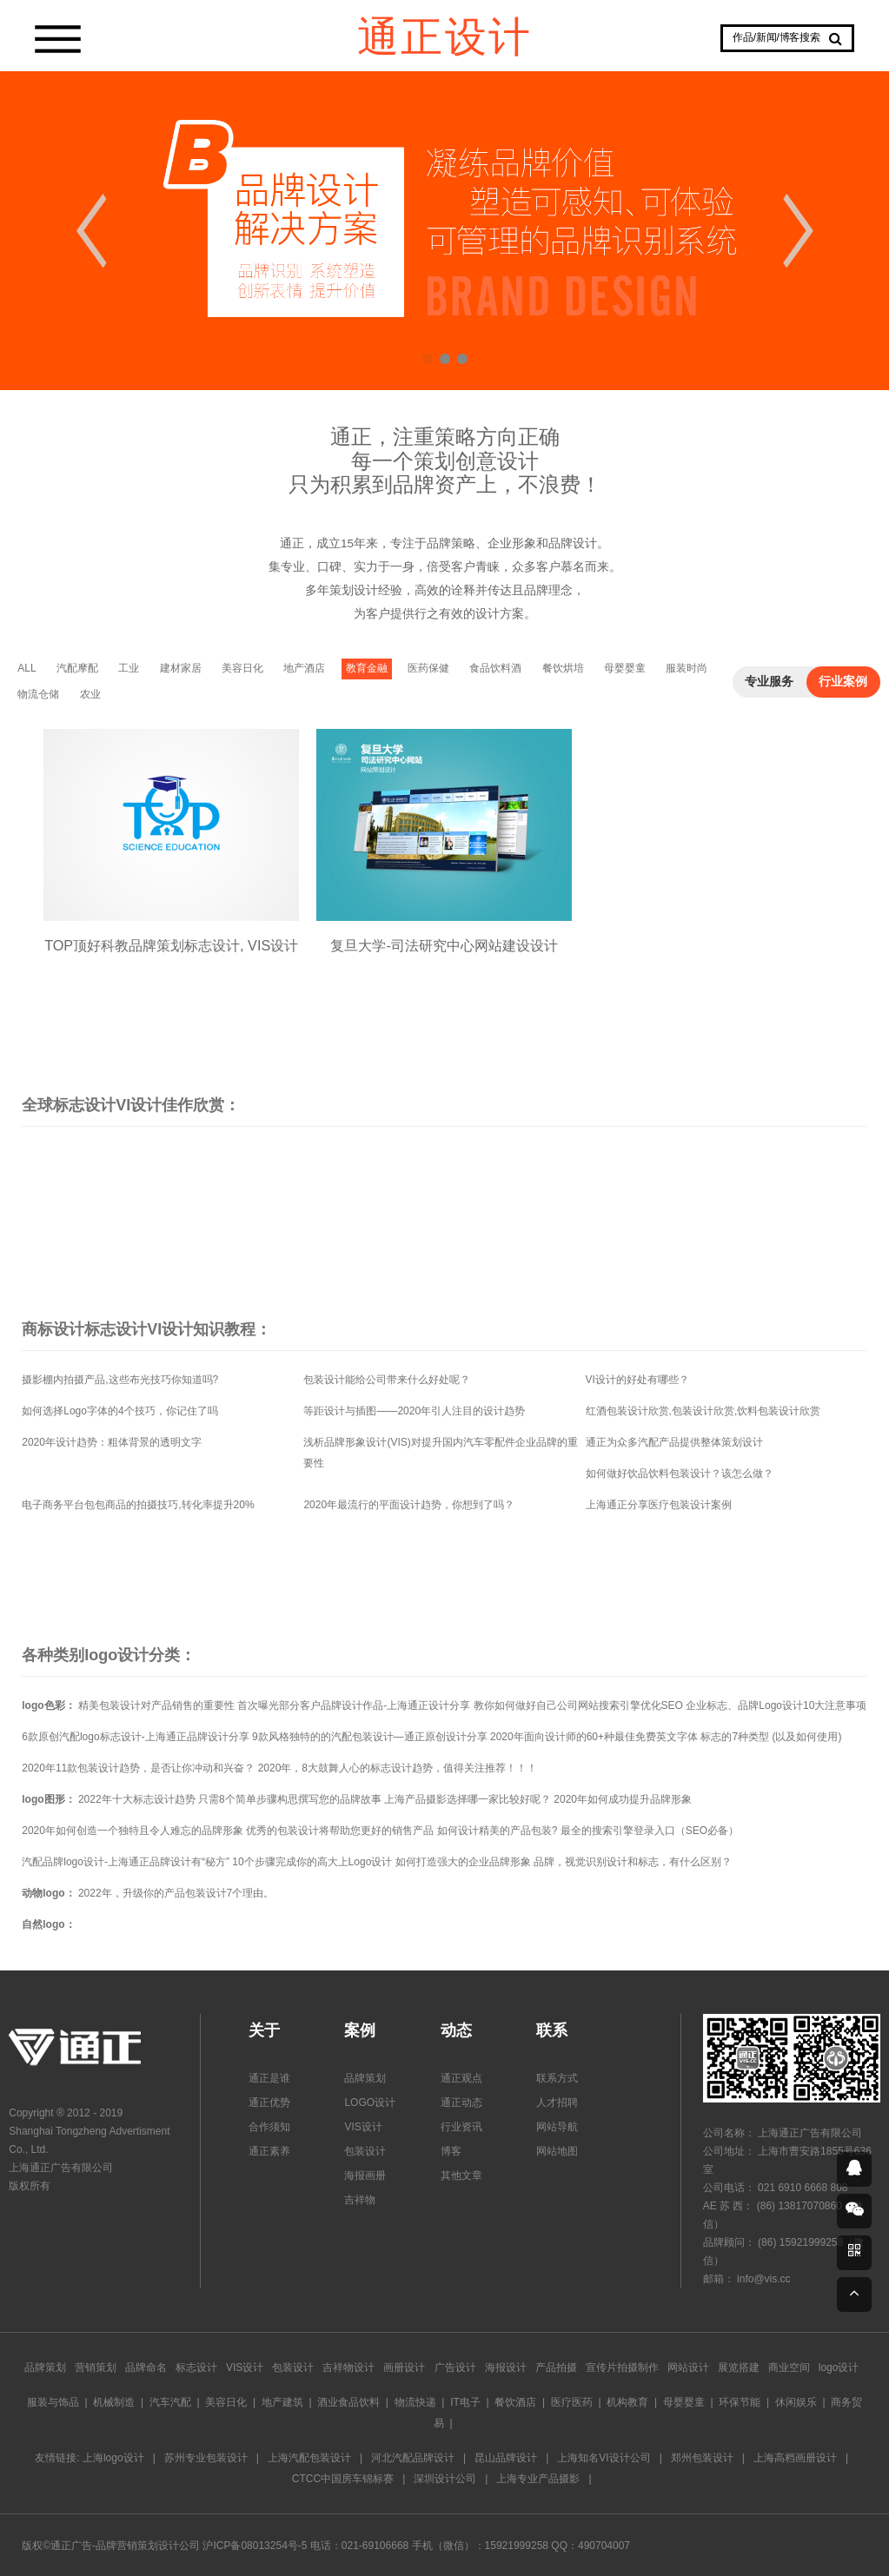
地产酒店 (304, 668)
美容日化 (242, 668)
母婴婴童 (625, 668)
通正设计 (445, 35)
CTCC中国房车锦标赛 (343, 2479)
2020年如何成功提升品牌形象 (623, 1799)
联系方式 (557, 2078)
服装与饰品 (53, 2402)
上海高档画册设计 (795, 2458)
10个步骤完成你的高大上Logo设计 (312, 1862)
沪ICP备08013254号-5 (254, 2546)
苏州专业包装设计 (206, 2458)
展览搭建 (739, 2367)
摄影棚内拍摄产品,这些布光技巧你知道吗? (120, 1380)
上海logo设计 (113, 2458)
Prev (91, 231)
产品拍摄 (556, 2367)
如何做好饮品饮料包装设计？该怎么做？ (679, 1473)
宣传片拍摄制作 (622, 2367)
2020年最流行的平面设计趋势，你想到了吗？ (408, 1505)
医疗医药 (572, 2402)
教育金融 (367, 668)
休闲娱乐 (796, 2402)
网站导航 (557, 2127)
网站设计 (688, 2367)
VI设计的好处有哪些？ (637, 1380)
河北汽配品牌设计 (412, 2458)
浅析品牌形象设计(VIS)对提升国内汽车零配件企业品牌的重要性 (440, 1452)
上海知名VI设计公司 (603, 2458)
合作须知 (269, 2127)
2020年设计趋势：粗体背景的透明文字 (112, 1442)
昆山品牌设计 (505, 2458)
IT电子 (465, 2402)
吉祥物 (359, 2200)
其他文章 (461, 2175)
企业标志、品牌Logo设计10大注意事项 (776, 1705)
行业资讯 (461, 2127)
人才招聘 (557, 2102)
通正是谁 (269, 2078)
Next (798, 231)
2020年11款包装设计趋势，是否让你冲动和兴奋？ (138, 1768)
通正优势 (269, 2102)
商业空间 (789, 2367)
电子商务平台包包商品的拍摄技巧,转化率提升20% (138, 1505)
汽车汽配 (170, 2402)
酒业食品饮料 (348, 2402)
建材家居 (181, 668)
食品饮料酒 (495, 668)
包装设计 (365, 2151)
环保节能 (739, 2402)
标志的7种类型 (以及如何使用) (770, 1737)
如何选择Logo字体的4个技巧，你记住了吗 (119, 1411)
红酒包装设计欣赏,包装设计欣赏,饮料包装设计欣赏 (703, 1411)
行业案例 (843, 681)
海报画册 (365, 2175)
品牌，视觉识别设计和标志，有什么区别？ (633, 1862)
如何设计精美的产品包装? (497, 1830)
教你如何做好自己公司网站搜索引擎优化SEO (578, 1705)
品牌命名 (146, 2367)
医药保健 (428, 668)
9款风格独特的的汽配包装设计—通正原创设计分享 (370, 1737)
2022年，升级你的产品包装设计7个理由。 (176, 1893)
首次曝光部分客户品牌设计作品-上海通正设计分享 (353, 1705)
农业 (90, 694)
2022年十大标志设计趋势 (137, 1799)
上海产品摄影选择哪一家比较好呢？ (467, 1799)
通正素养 (269, 2151)
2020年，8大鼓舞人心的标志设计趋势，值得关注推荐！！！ (397, 1768)
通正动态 (461, 2102)
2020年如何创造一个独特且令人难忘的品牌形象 (132, 1830)
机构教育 (627, 2402)
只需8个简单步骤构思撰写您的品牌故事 (289, 1799)
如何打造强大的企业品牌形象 (463, 1862)
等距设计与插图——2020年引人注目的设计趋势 (414, 1411)
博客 (451, 2151)
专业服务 (769, 681)
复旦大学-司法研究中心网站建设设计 (445, 933)
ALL (26, 668)
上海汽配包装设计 (309, 2458)
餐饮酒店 (515, 2402)
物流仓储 (38, 694)
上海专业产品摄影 (538, 2479)
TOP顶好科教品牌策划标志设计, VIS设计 (171, 933)
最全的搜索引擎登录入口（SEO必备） (650, 1830)
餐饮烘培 (563, 668)
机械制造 (114, 2402)
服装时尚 (686, 668)
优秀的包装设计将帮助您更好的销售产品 (340, 1830)
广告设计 (455, 2367)
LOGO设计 (369, 2102)
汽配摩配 (77, 668)
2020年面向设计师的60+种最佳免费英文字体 (594, 1737)
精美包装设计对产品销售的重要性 (156, 1705)
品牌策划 (365, 2078)
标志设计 (196, 2367)
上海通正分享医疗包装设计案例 (659, 1505)
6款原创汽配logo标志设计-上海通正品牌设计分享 (135, 1737)
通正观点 (461, 2078)
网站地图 (557, 2151)
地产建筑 (282, 2402)
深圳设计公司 (445, 2479)
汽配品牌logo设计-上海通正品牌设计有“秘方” (125, 1862)
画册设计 (404, 2367)
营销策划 (95, 2367)
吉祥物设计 (348, 2367)
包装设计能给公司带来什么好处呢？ (386, 1380)
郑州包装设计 (702, 2458)
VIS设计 (362, 2127)
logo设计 (839, 2367)
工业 (128, 668)
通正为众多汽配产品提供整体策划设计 (674, 1442)
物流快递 (415, 2402)
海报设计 (506, 2367)
